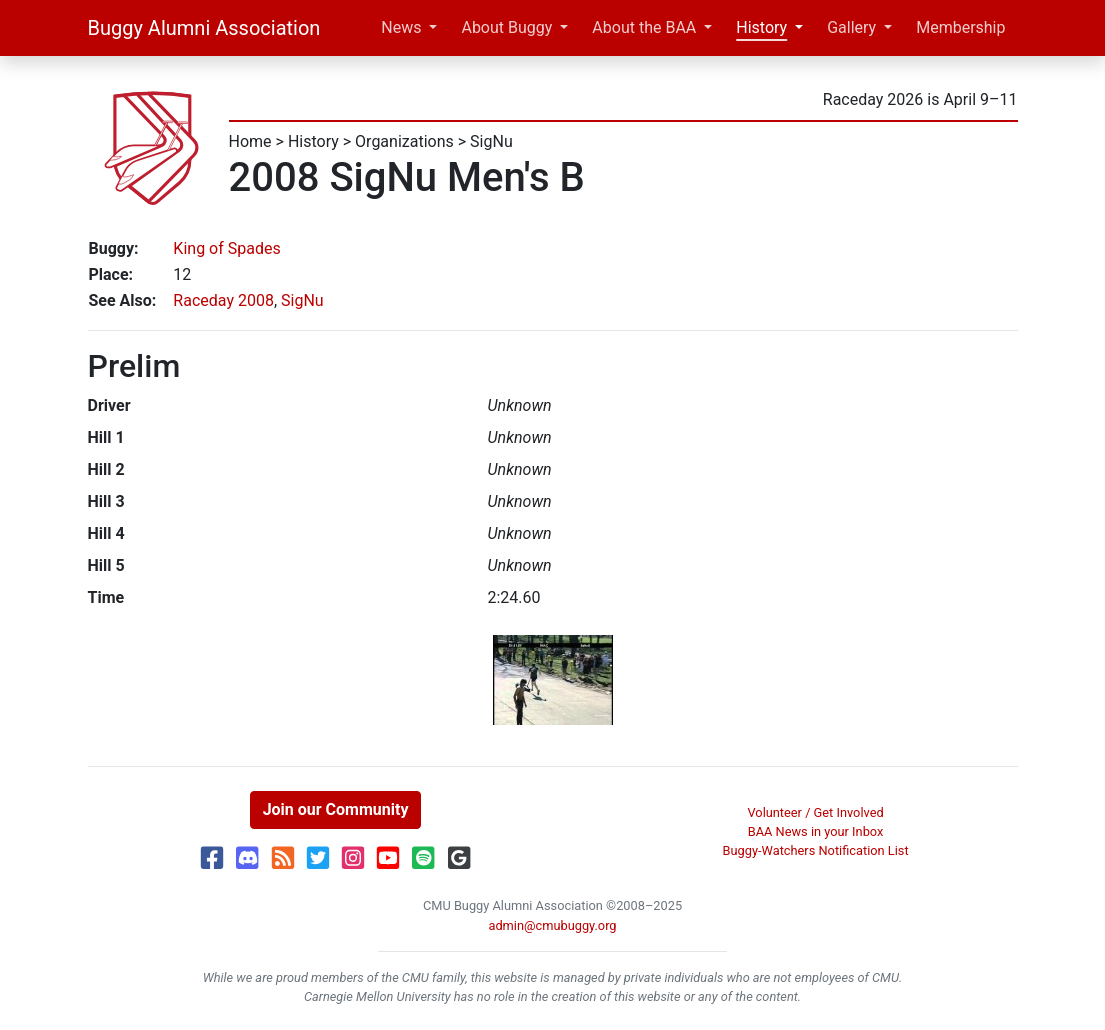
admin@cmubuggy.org (552, 925)
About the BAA (644, 27)
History (761, 27)
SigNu (491, 141)
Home (250, 141)
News (401, 27)
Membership (960, 27)
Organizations (404, 141)
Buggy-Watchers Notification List (816, 850)
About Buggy (506, 27)
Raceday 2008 (223, 300)
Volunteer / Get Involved (815, 812)
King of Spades (226, 248)
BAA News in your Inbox (816, 831)
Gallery (851, 27)
